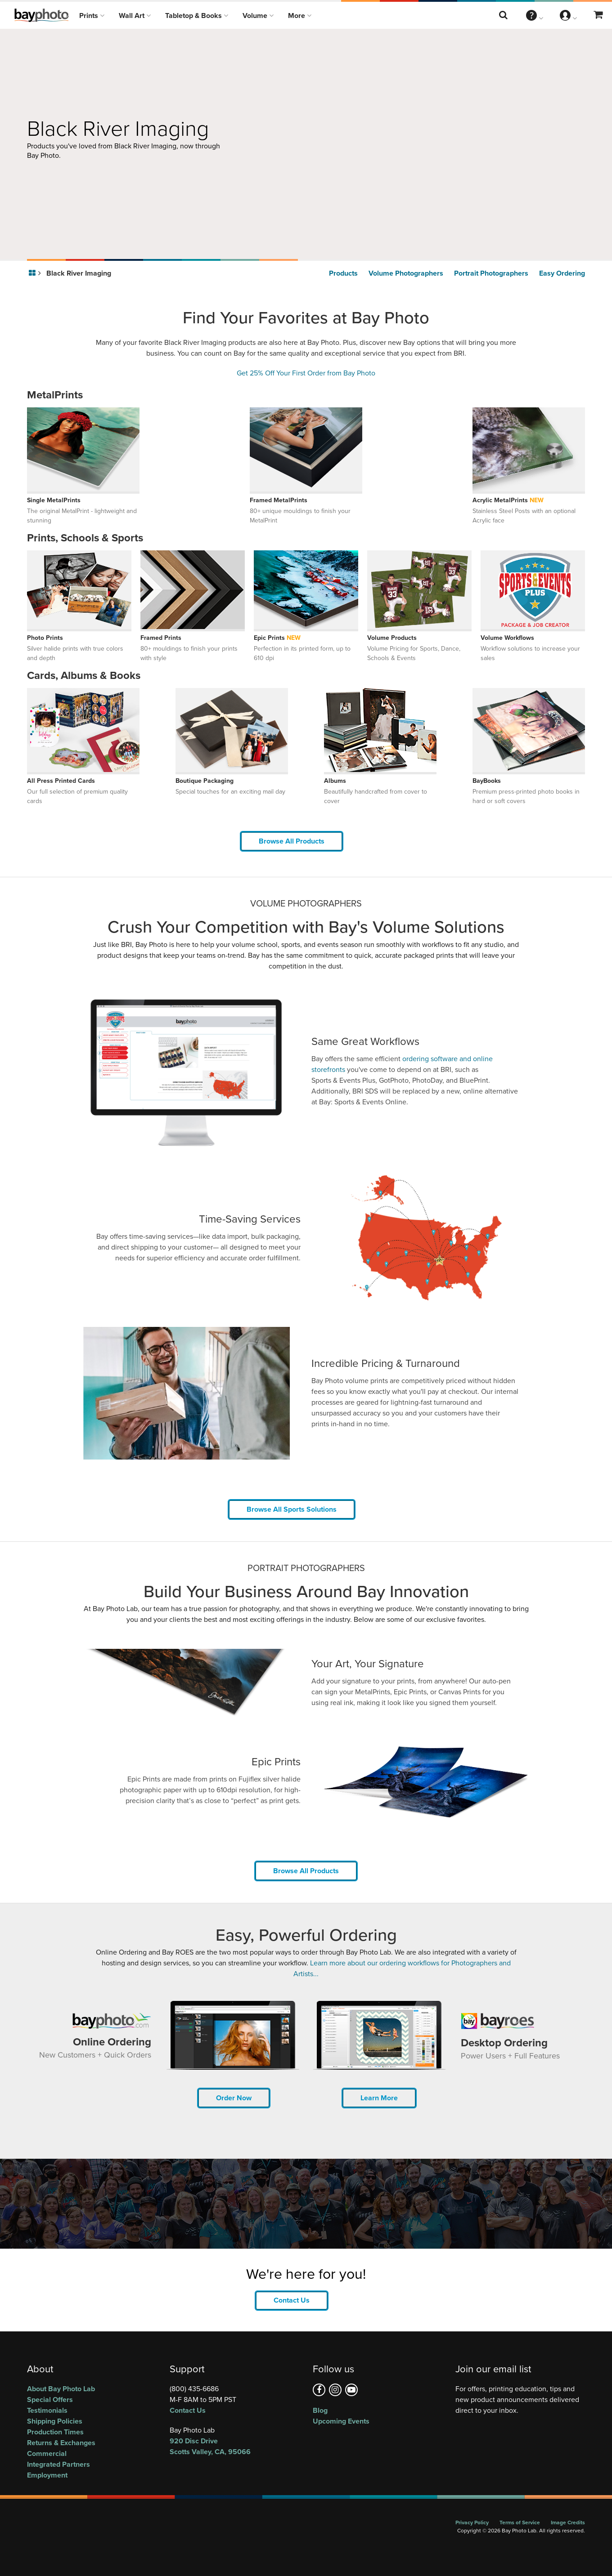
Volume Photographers (406, 273)
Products (343, 273)
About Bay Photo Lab (61, 2389)
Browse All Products (291, 841)
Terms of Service (520, 2522)
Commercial (47, 2453)
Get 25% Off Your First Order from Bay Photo (306, 373)
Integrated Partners (58, 2464)
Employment (47, 2475)
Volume (258, 15)
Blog (320, 2410)
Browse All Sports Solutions (292, 1509)
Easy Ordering (562, 273)
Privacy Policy (472, 2522)
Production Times (55, 2432)
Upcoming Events (341, 2421)
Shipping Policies (54, 2421)
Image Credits (568, 2522)
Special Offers (50, 2399)
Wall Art (135, 15)
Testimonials (47, 2410)
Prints (91, 15)
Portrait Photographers (491, 273)
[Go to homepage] (33, 273)
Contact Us (292, 2300)
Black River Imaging (78, 273)
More (299, 15)
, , (234, 2446)
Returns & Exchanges (61, 2443)
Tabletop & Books (196, 15)
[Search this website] (504, 15)
